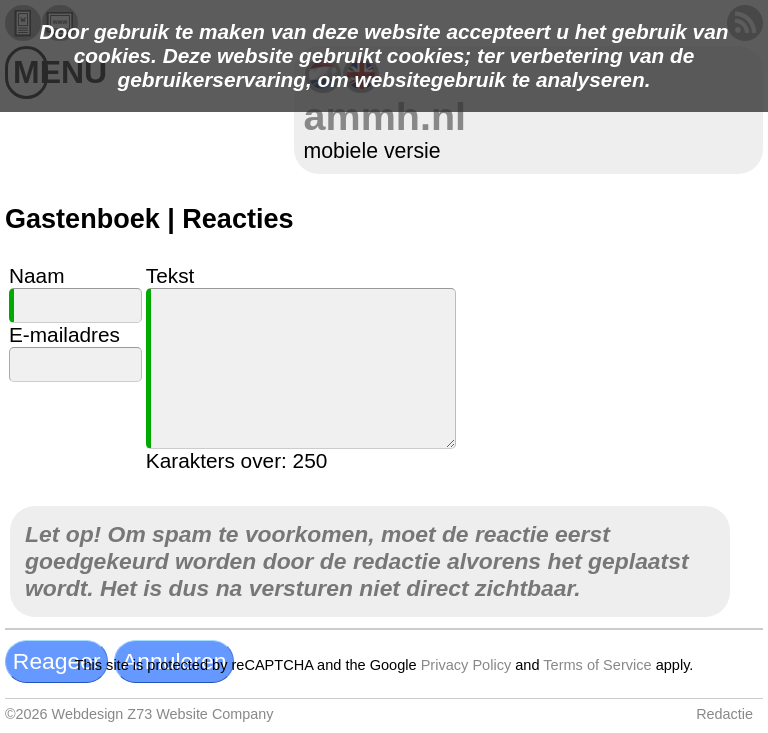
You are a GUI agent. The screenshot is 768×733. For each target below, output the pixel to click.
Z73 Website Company (200, 714)
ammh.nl (385, 116)
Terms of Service (597, 665)
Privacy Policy (466, 665)
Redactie (724, 714)
